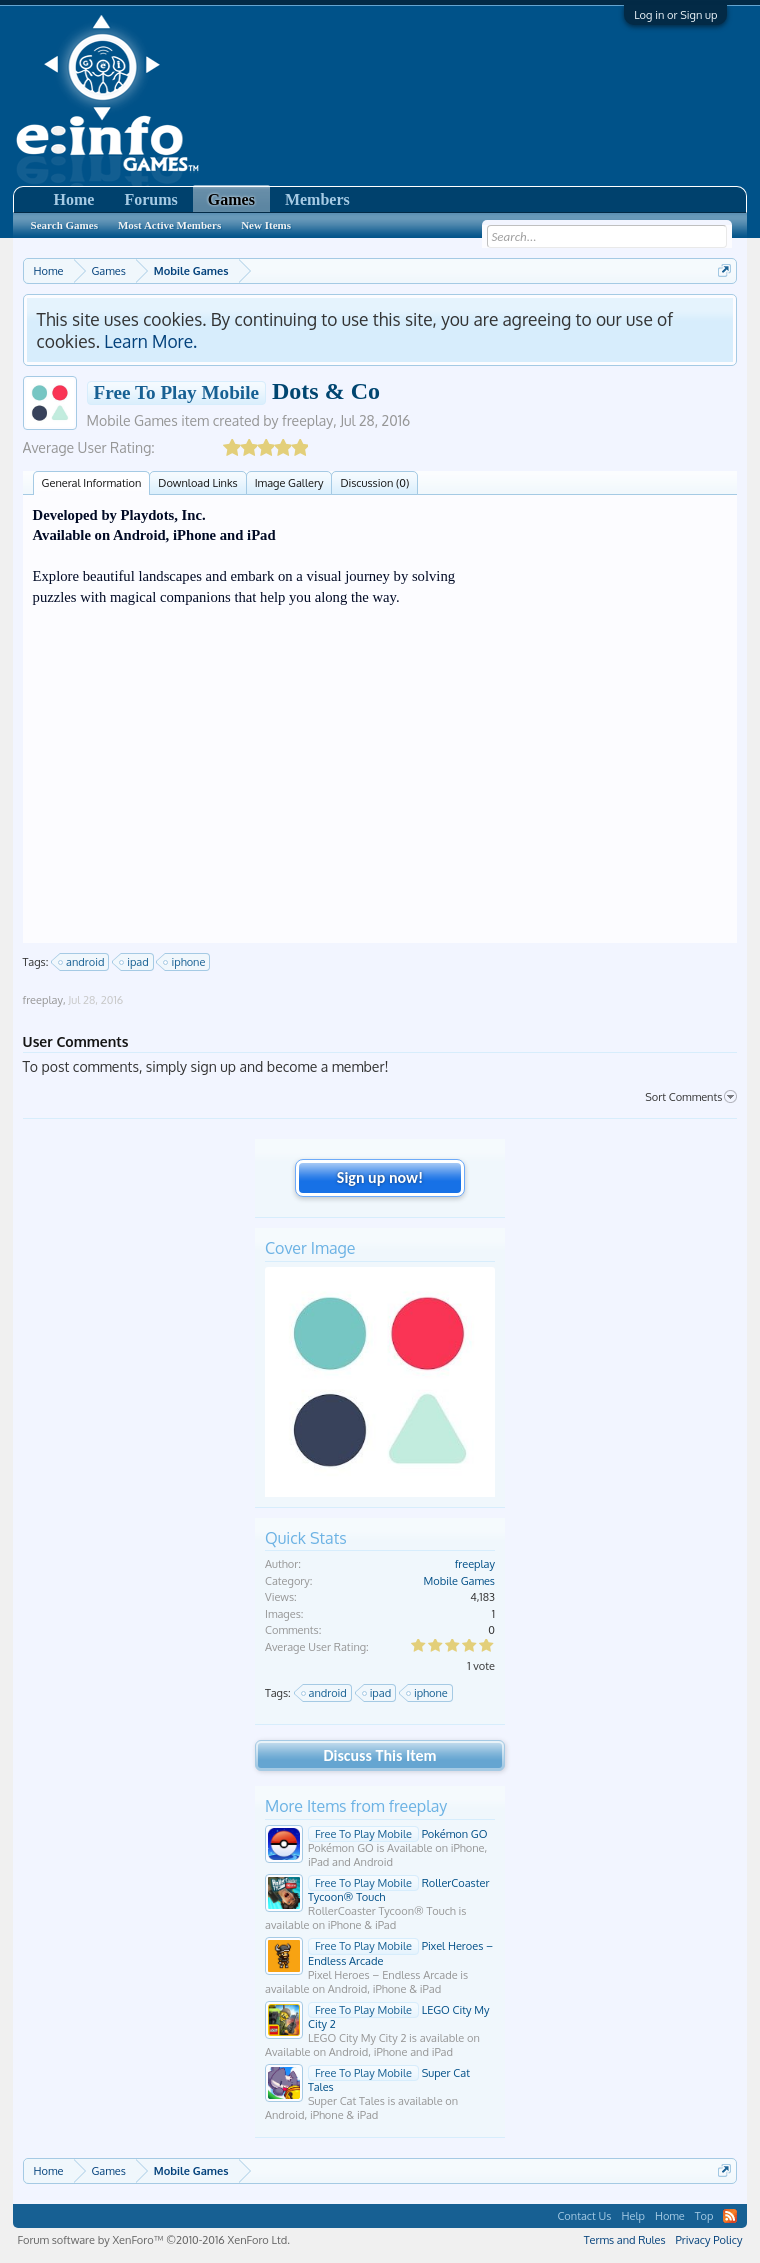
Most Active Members (169, 225)
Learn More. (150, 341)
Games (231, 199)
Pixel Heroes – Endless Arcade (400, 1953)
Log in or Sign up (675, 15)
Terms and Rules (625, 2240)
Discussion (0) (374, 483)
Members (317, 199)
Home (74, 199)
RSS (730, 2216)
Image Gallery (289, 483)
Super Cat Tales (389, 2080)
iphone (185, 962)
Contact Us (584, 2216)
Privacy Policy (709, 2240)
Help (632, 2216)
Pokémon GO (397, 1834)
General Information (92, 483)
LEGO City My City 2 (399, 2017)
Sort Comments (691, 1097)
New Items (266, 225)
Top (704, 2216)
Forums (150, 199)
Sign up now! (380, 1177)
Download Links (197, 483)
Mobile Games (132, 420)
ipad (135, 962)
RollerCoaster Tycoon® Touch (398, 1890)
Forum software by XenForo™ (154, 2240)
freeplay (307, 420)
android (82, 962)
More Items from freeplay (356, 1806)
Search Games (64, 225)
